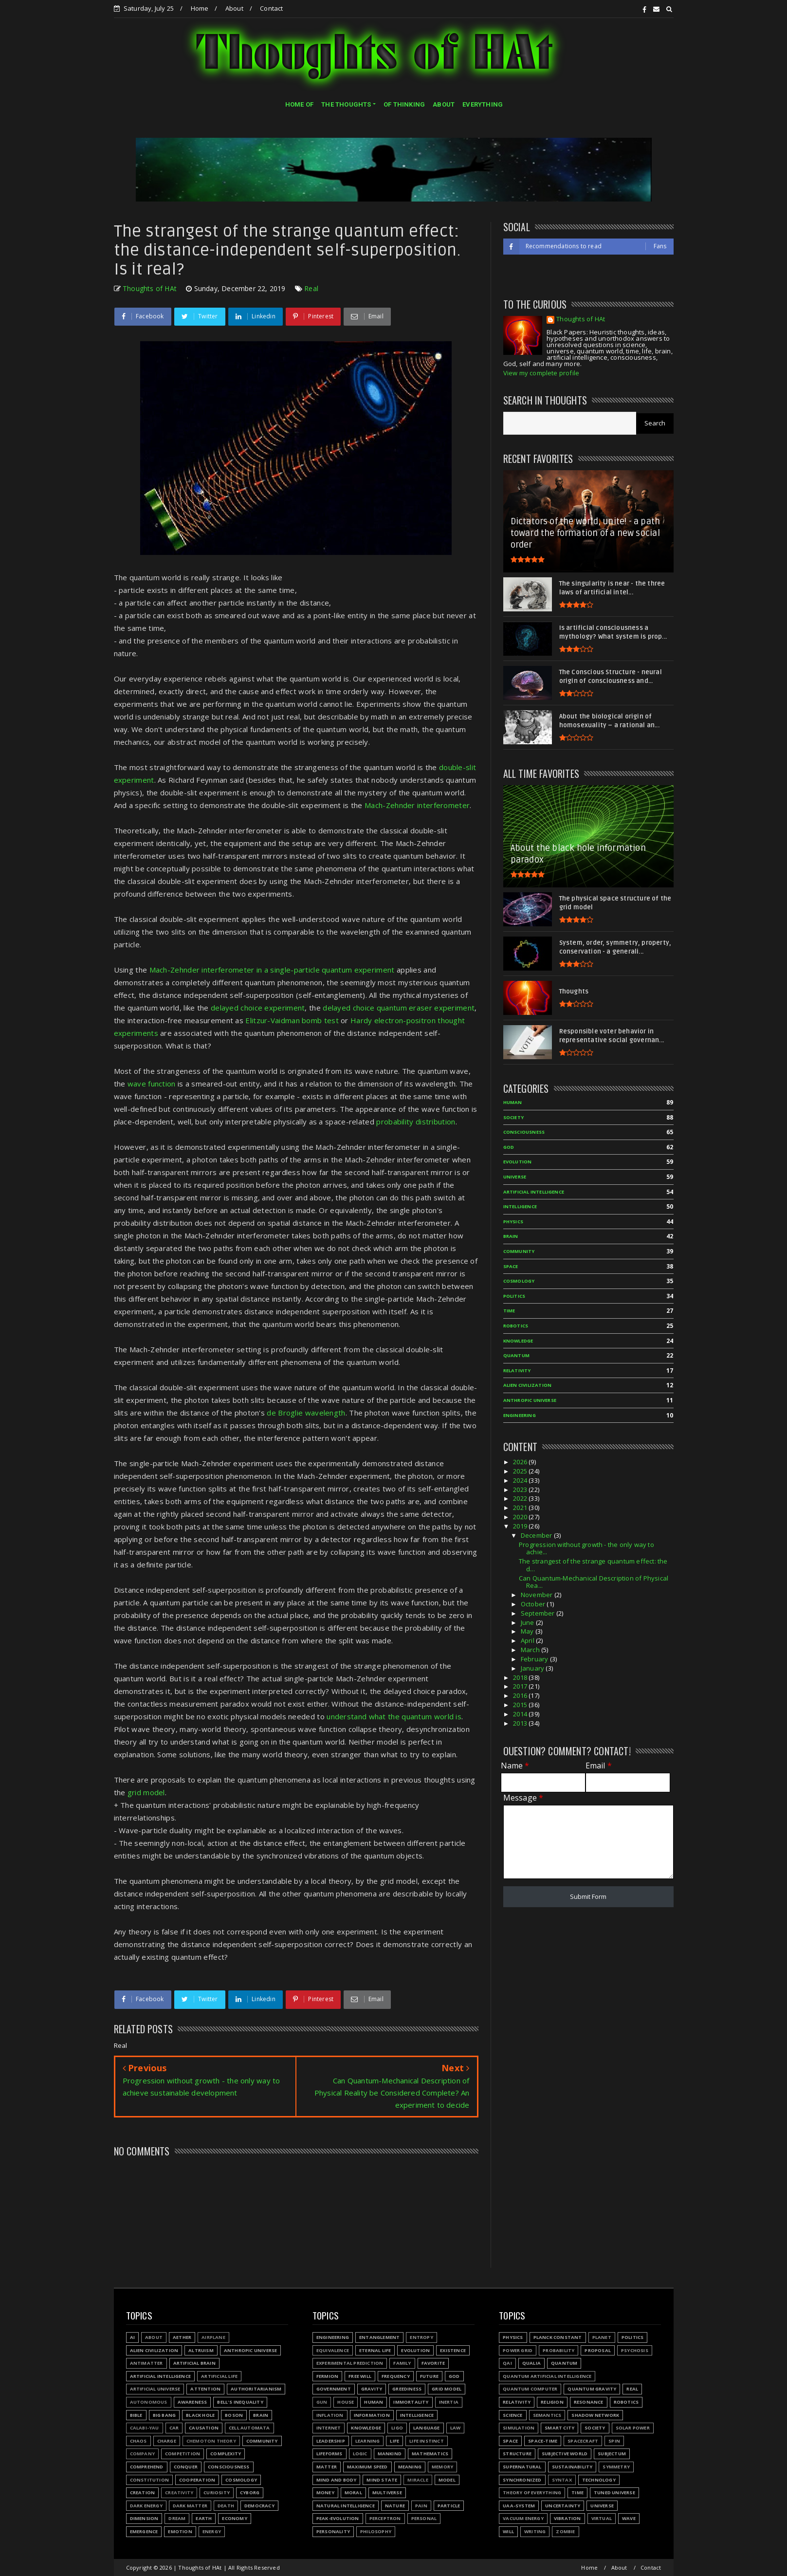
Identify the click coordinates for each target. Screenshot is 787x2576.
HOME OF (299, 104)
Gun (322, 2402)
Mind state (381, 2480)
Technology (599, 2480)
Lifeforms (329, 2453)
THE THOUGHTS (346, 104)
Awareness (192, 2402)
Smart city (559, 2428)
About (234, 8)
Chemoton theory (211, 2441)
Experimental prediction (350, 2363)
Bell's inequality (240, 2402)
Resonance (589, 2402)
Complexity (225, 2453)
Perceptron (385, 2518)
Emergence (144, 2531)
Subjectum (612, 2453)
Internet (328, 2428)
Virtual (601, 2518)
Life (394, 2441)
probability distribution (415, 1121)
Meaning (409, 2467)
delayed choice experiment (258, 1007)
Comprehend (147, 2467)
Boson (234, 2415)
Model (447, 2480)
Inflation (330, 2415)
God (454, 2376)
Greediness (406, 2389)
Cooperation (197, 2480)
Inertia (448, 2402)
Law (455, 2428)
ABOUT (444, 104)
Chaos (138, 2441)
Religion (552, 2402)
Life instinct (426, 2441)
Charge (166, 2441)
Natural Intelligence (345, 2505)
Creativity (179, 2492)
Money (325, 2492)
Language (426, 2428)
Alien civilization (154, 2350)
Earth (204, 2518)
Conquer (186, 2467)
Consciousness (229, 2467)
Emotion (180, 2531)
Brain (260, 2415)
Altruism (201, 2350)
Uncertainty (562, 2505)
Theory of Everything (532, 2492)
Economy (234, 2518)
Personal (424, 2518)
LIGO (397, 2428)
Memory (442, 2467)
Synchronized (522, 2480)
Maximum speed (367, 2467)
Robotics (626, 2402)
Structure (517, 2453)
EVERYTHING (482, 104)
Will (508, 2531)
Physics (513, 2337)
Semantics (547, 2415)
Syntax (562, 2480)
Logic (360, 2453)
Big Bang (164, 2415)
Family (402, 2363)
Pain (421, 2505)
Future (429, 2376)
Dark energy (146, 2505)
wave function (152, 1083)
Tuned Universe (614, 2492)
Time (577, 2492)
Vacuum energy (523, 2518)
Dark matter (190, 2505)
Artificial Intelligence (160, 2376)
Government (333, 2389)
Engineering (332, 2337)
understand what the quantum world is (394, 1716)
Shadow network (595, 2415)
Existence (453, 2350)
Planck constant (557, 2337)
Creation (142, 2492)
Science (512, 2415)
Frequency (396, 2376)
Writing (535, 2531)
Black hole (200, 2415)
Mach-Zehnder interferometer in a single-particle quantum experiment (272, 970)
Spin (614, 2441)
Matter (326, 2467)
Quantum (564, 2363)
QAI (507, 2363)
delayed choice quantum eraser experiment (399, 1007)
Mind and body (336, 2480)
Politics (633, 2337)
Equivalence (332, 2350)
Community (262, 2441)
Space (510, 2441)
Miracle (417, 2480)
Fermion (327, 2376)
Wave (629, 2518)
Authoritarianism (256, 2389)
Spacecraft (582, 2441)
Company (142, 2453)
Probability (558, 2350)
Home (200, 8)
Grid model (446, 2389)
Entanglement (379, 2337)
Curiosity (216, 2492)
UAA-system (519, 2505)
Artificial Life (219, 2376)
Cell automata (249, 2428)
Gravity (371, 2389)
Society (595, 2428)
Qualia (531, 2363)
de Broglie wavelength (306, 1412)
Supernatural (522, 2467)
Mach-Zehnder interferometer (417, 805)
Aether (182, 2337)
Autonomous (148, 2402)
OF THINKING (404, 104)
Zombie (565, 2531)
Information (372, 2415)
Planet (601, 2337)
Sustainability (572, 2467)
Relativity (517, 2402)
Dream (176, 2518)
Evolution (415, 2350)
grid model (146, 1792)
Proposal (598, 2350)
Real (311, 288)
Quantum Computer (530, 2389)
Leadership (330, 2441)
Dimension (144, 2518)
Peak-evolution (337, 2518)
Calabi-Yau (144, 2428)
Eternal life (375, 2350)
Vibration (567, 2518)
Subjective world (564, 2453)
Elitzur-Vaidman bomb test (292, 1020)
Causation (204, 2428)
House (345, 2402)
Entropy (421, 2337)
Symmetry (616, 2467)
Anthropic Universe (250, 2350)
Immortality (410, 2402)
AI (132, 2337)
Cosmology (241, 2480)
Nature (395, 2505)
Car (174, 2428)
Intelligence (417, 2415)
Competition (182, 2453)
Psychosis (634, 2350)
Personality (333, 2531)
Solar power (633, 2428)
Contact (271, 8)
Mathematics (430, 2453)
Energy (211, 2531)
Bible (136, 2415)
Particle (449, 2505)
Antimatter (146, 2363)
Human (373, 2402)
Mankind (390, 2453)
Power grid (517, 2350)
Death (226, 2505)
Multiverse (387, 2492)
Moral (353, 2492)
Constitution (149, 2480)
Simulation (518, 2428)
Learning (367, 2441)
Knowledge (366, 2428)
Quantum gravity (591, 2389)
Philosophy (375, 2531)
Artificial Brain (194, 2363)
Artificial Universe (155, 2389)
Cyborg (249, 2492)
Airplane (213, 2337)
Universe (602, 2505)
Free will (359, 2376)
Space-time (542, 2441)
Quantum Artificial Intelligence (547, 2376)
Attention (205, 2389)
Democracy (259, 2505)
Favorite (433, 2363)
